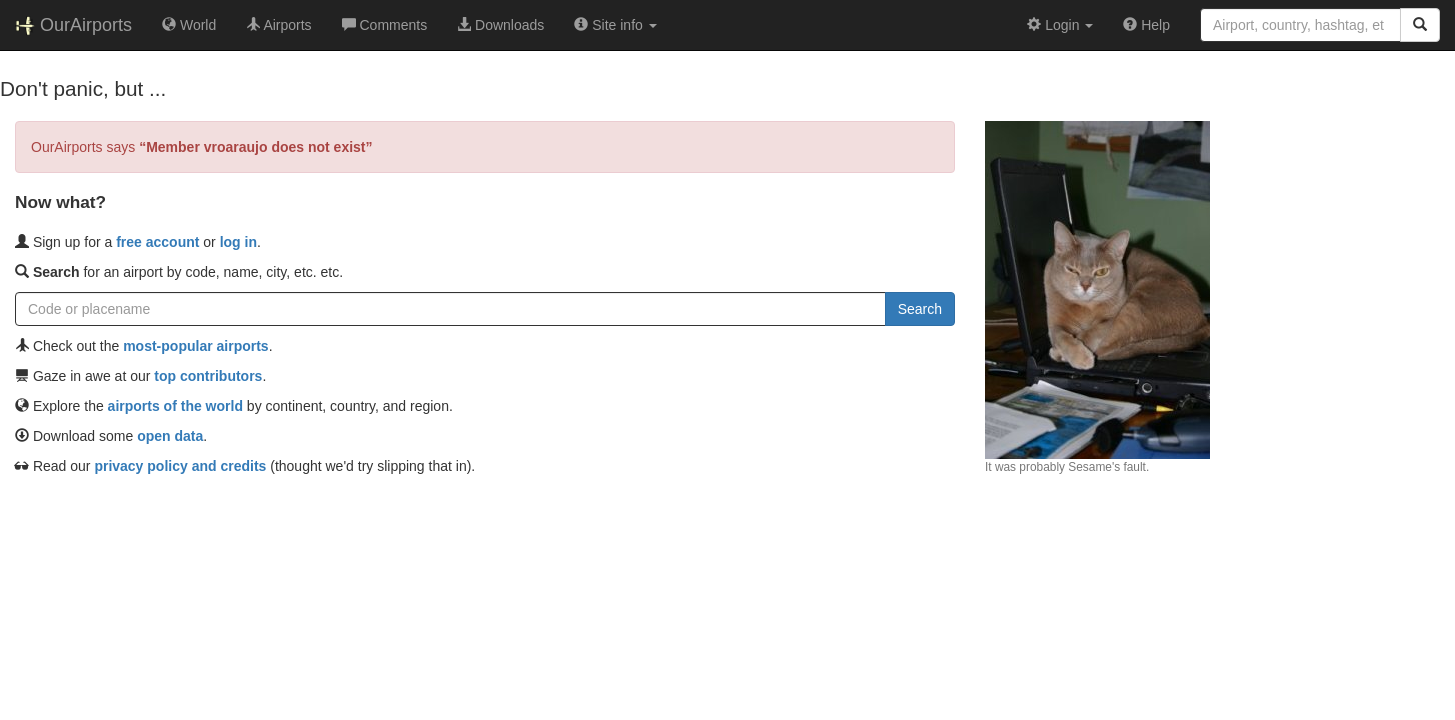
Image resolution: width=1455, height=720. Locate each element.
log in (238, 242)
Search (920, 309)
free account (157, 242)
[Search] (1420, 25)
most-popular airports (195, 346)
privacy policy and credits (180, 466)
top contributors (208, 376)
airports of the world (175, 406)
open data (170, 436)
